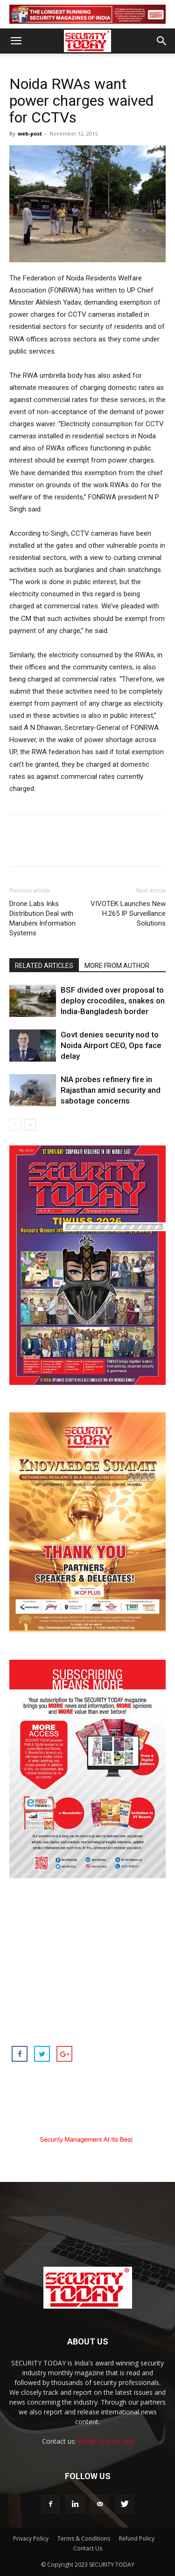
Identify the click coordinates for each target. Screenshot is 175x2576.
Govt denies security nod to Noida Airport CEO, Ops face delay (111, 1045)
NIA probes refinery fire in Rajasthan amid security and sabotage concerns (111, 1090)
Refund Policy (136, 2538)
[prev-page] (15, 1125)
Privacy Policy (31, 2538)
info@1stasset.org (105, 2441)
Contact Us (87, 2548)
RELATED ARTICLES (44, 965)
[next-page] (30, 1125)
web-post (30, 133)
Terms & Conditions (83, 2538)
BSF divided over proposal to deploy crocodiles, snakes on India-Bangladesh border (113, 1000)
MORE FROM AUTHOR (116, 965)
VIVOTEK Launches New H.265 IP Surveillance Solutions (128, 913)
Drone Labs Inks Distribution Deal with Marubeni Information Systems (42, 918)
